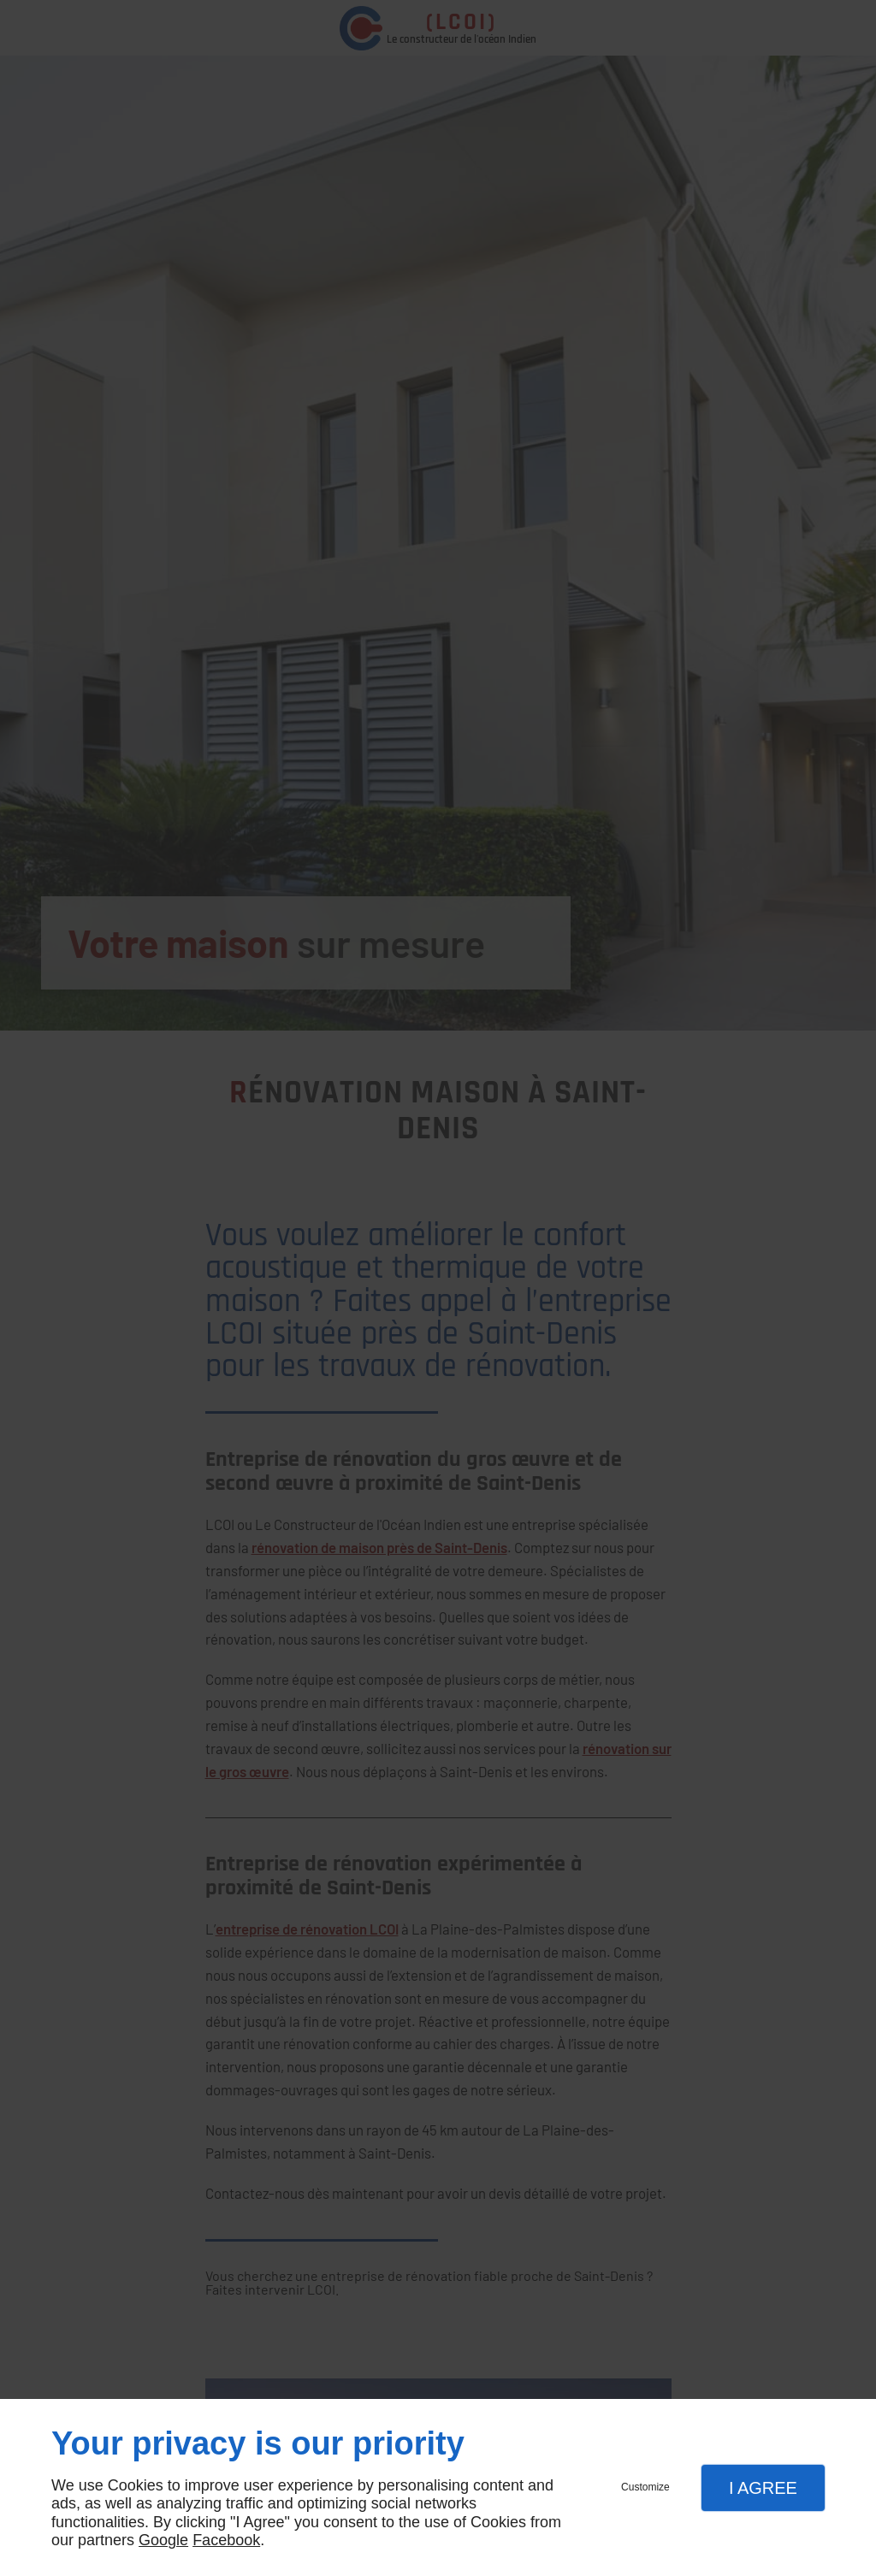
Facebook (226, 2540)
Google (163, 2540)
